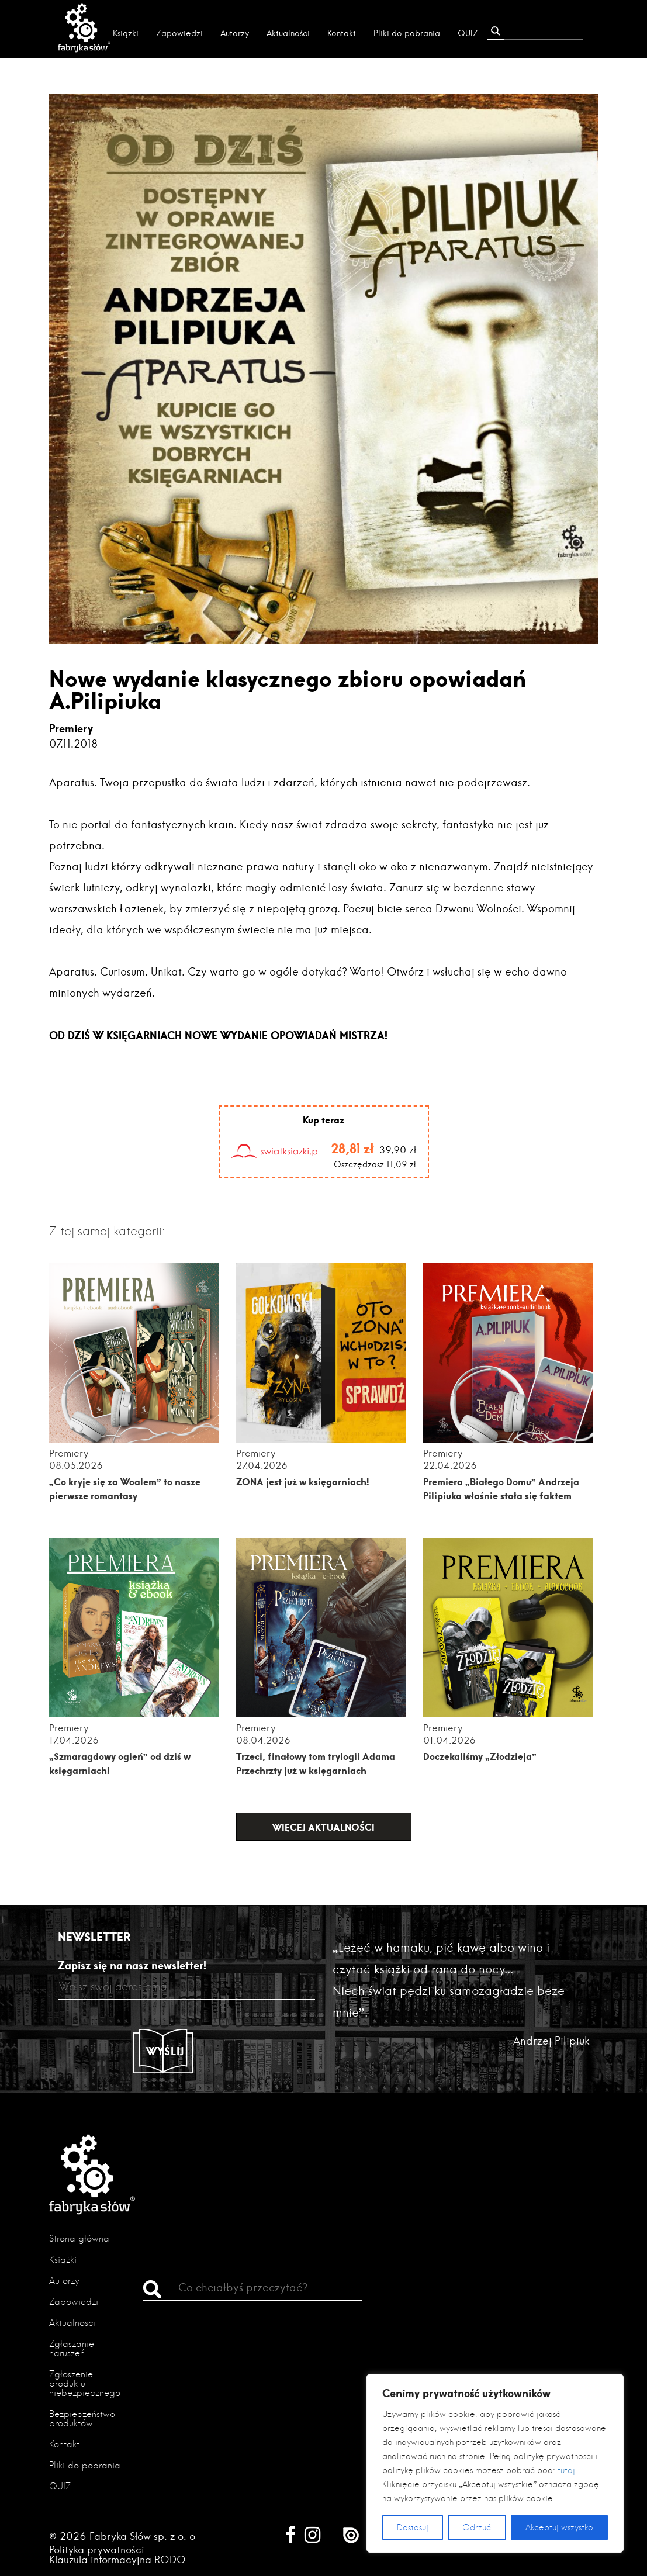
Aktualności (288, 33)
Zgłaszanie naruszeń (71, 2348)
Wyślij (165, 2051)
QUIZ (468, 33)
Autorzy (234, 33)
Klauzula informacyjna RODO (117, 2559)
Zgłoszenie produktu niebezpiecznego (84, 2383)
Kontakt (341, 33)
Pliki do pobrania (406, 33)
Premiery (71, 728)
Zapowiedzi (179, 33)
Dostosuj (412, 2527)
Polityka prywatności (96, 2549)
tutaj (566, 2470)
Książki (126, 33)
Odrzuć (476, 2527)
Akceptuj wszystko (559, 2527)
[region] (495, 2463)
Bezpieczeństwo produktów (82, 2418)
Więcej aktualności (323, 1827)
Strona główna (79, 2238)
